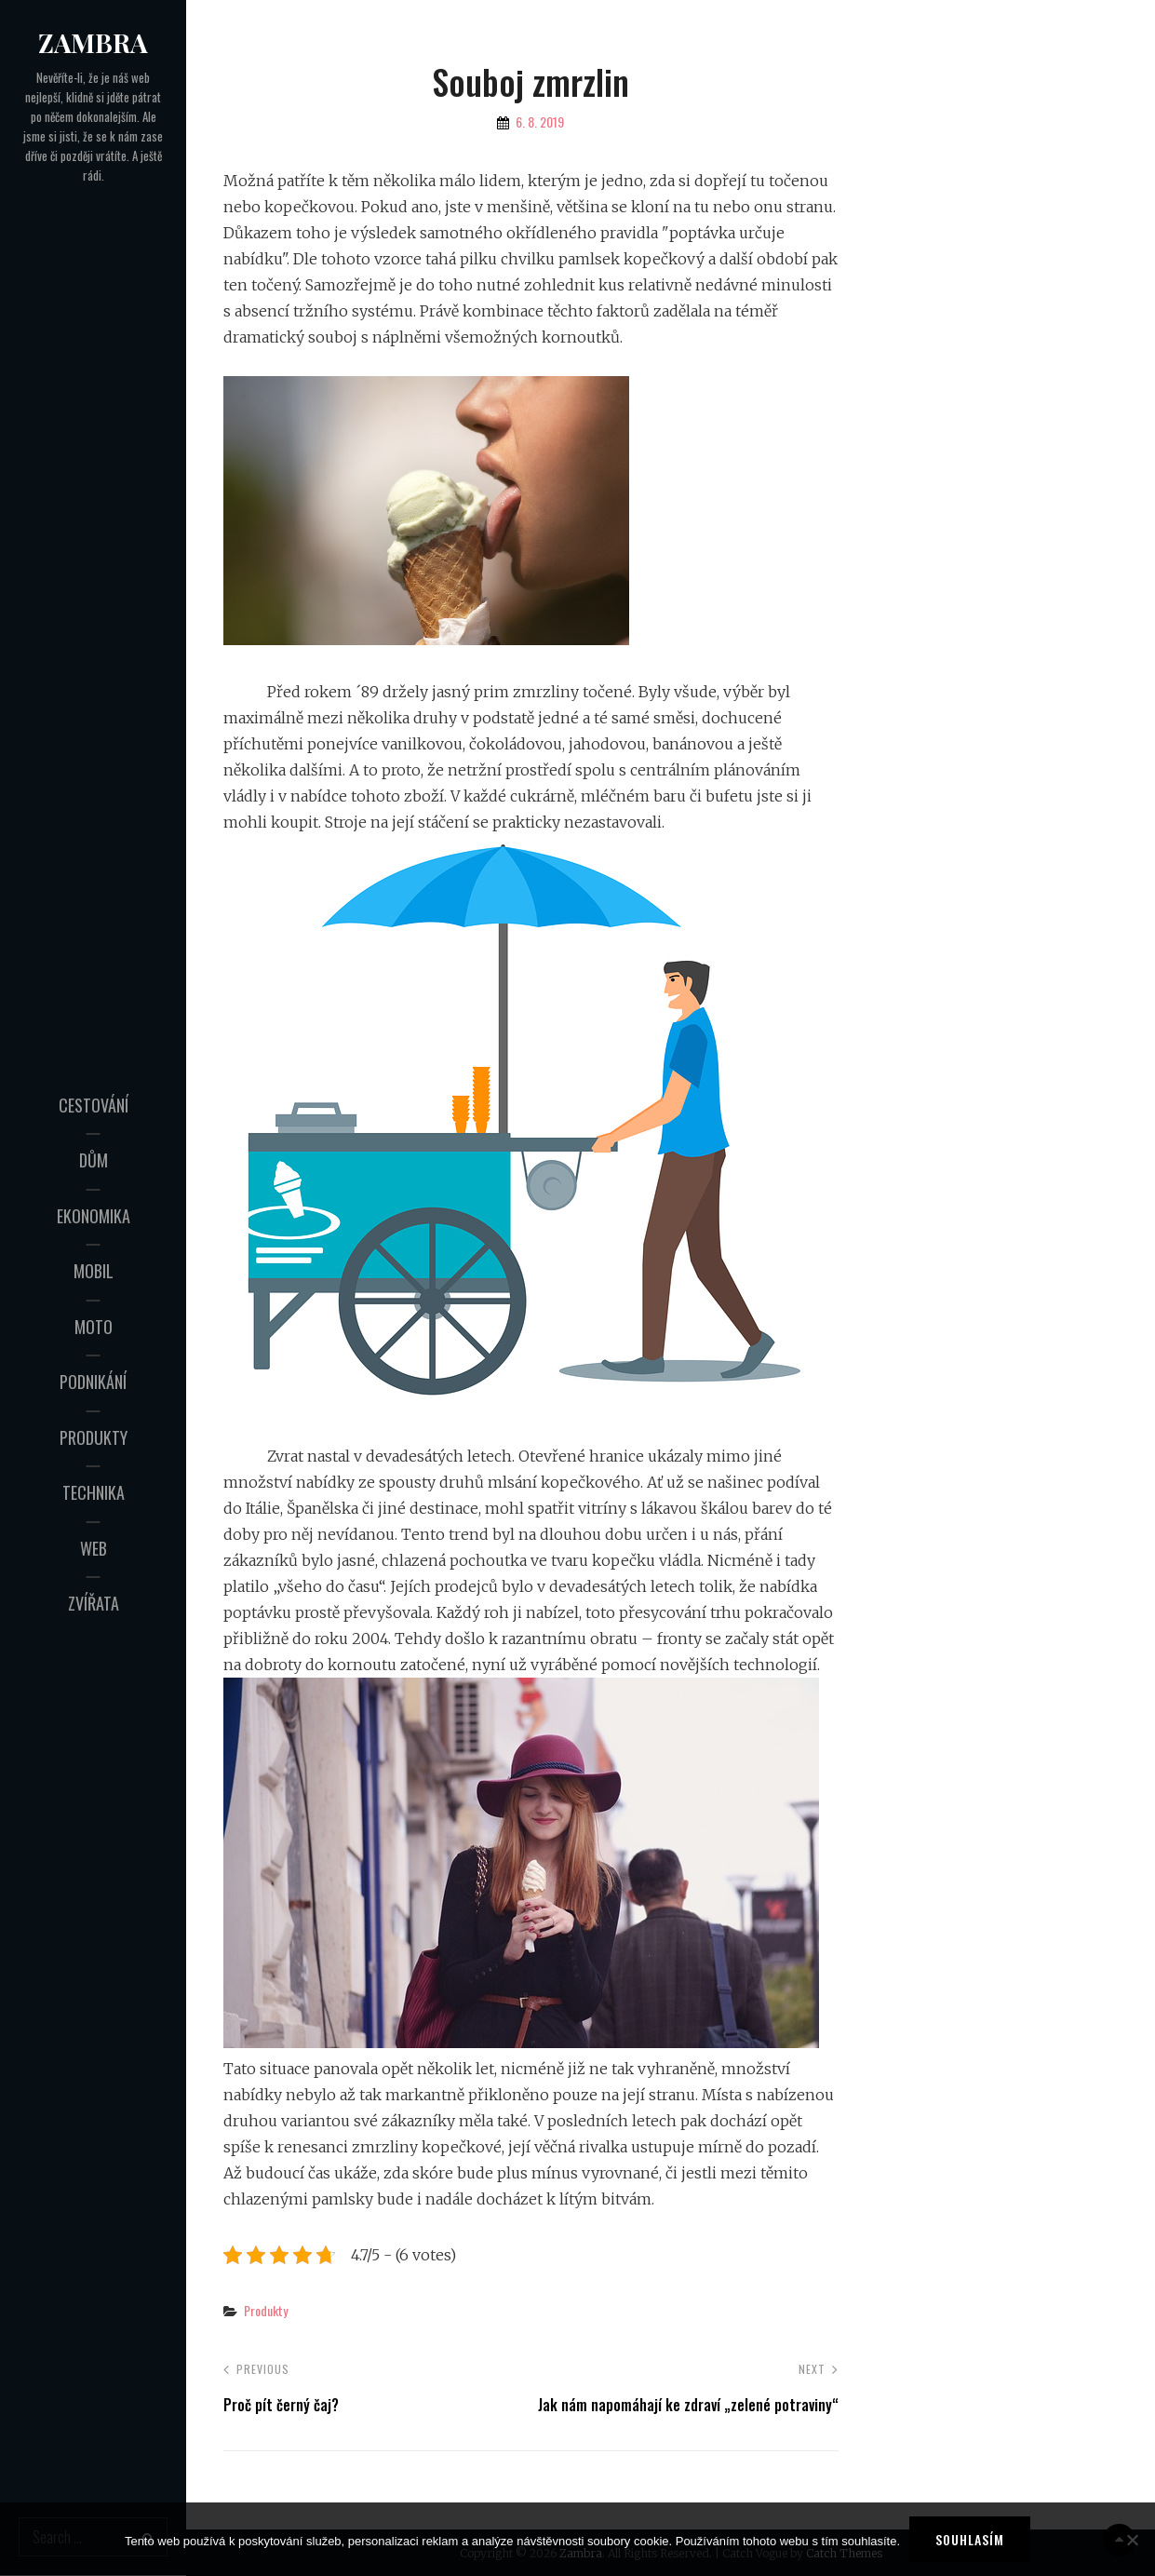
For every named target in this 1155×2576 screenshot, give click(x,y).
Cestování (93, 1105)
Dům (93, 1160)
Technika (93, 1492)
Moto (93, 1327)
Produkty (94, 1437)
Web (93, 1548)
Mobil (94, 1271)
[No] (1131, 2539)
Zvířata (93, 1603)
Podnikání (93, 1381)
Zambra (93, 42)
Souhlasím (969, 2539)
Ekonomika (93, 1216)
